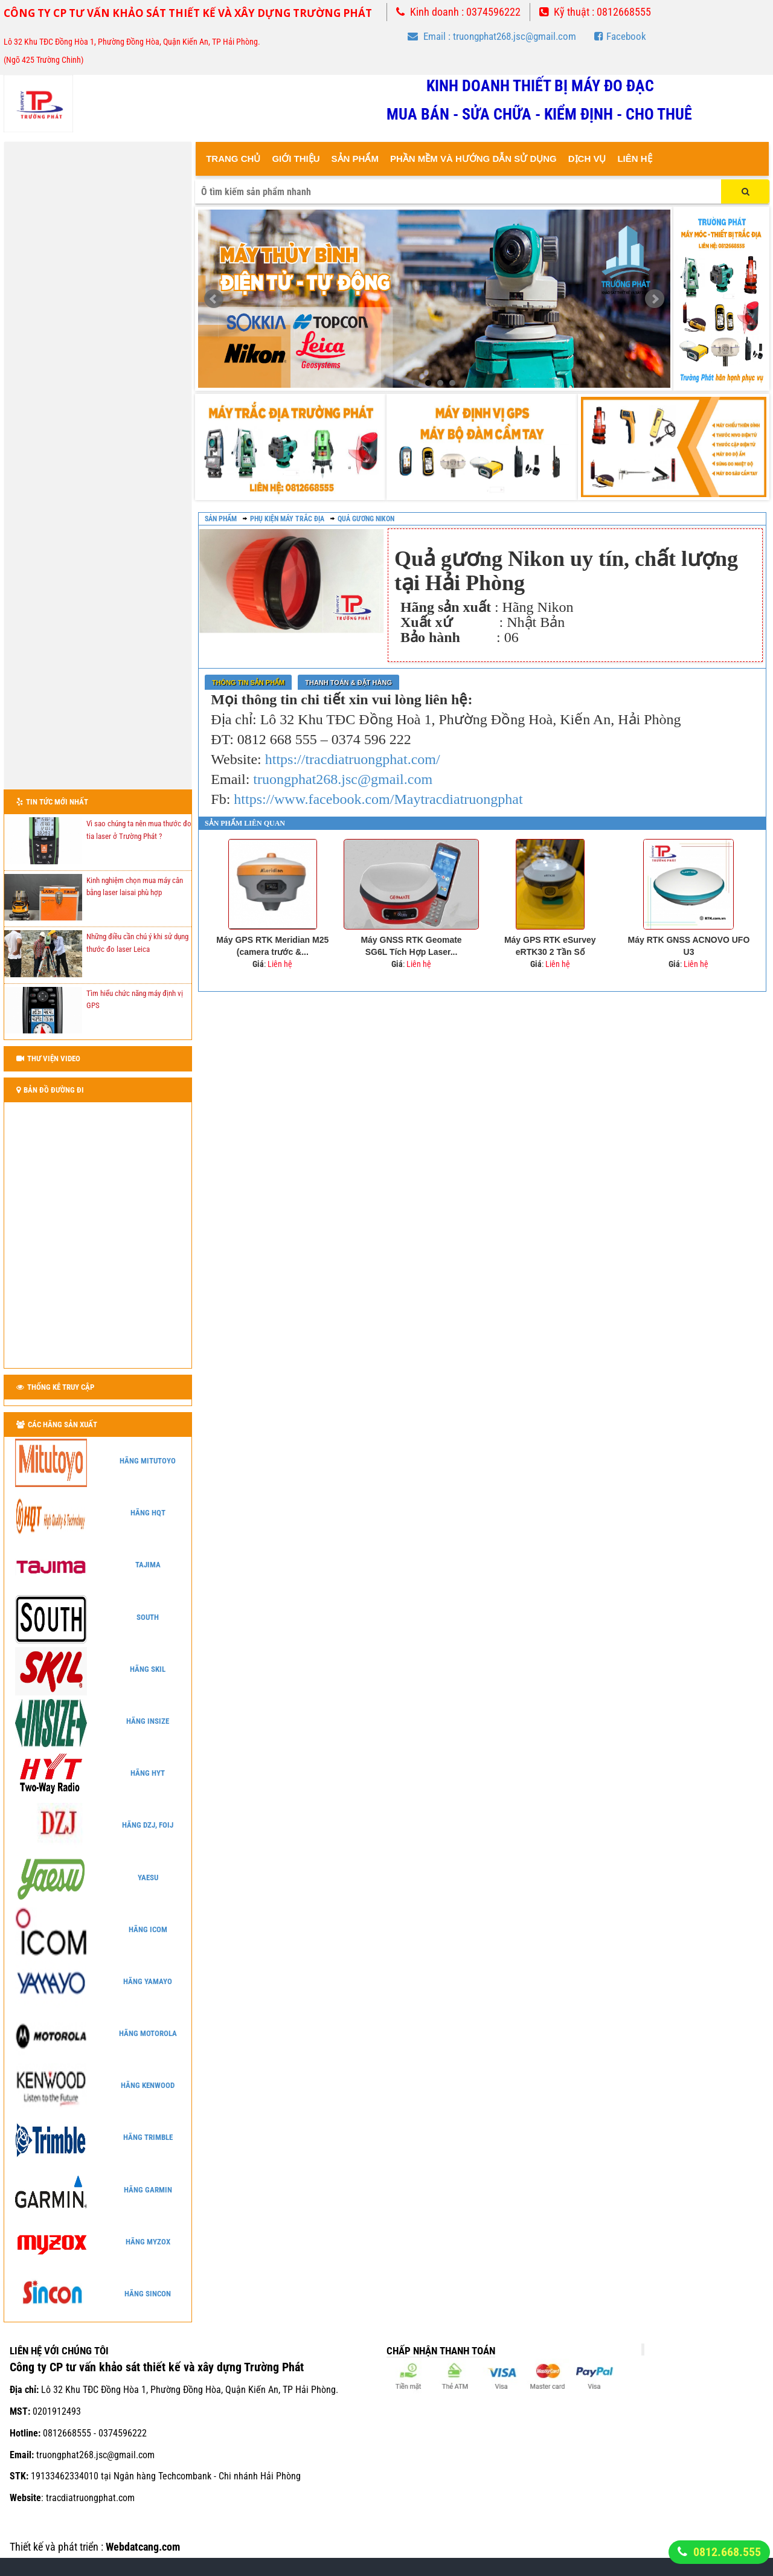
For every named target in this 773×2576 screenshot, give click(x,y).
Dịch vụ (587, 158)
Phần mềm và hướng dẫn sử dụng (473, 158)
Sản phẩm (221, 519)
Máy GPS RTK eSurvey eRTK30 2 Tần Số (550, 946)
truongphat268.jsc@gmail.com (342, 779)
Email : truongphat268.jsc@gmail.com (492, 36)
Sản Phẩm (355, 158)
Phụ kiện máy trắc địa (287, 519)
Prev (213, 299)
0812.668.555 (727, 2552)
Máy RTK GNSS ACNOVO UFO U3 (689, 946)
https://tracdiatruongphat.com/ (352, 759)
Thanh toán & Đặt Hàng (348, 682)
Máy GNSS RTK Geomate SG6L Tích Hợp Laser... (411, 946)
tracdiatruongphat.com (90, 2498)
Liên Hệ (634, 158)
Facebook (620, 36)
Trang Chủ (233, 158)
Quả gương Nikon (366, 519)
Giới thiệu (295, 158)
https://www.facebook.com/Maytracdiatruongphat (378, 799)
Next (654, 299)
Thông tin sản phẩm (248, 682)
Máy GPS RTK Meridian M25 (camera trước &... (272, 946)
